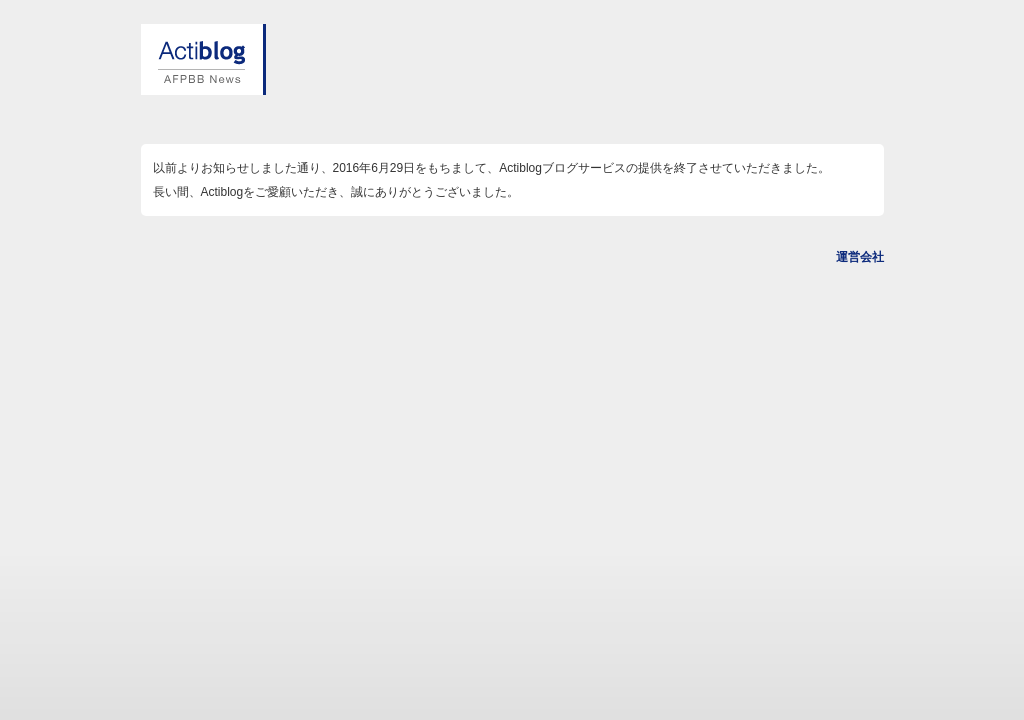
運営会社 (860, 257)
